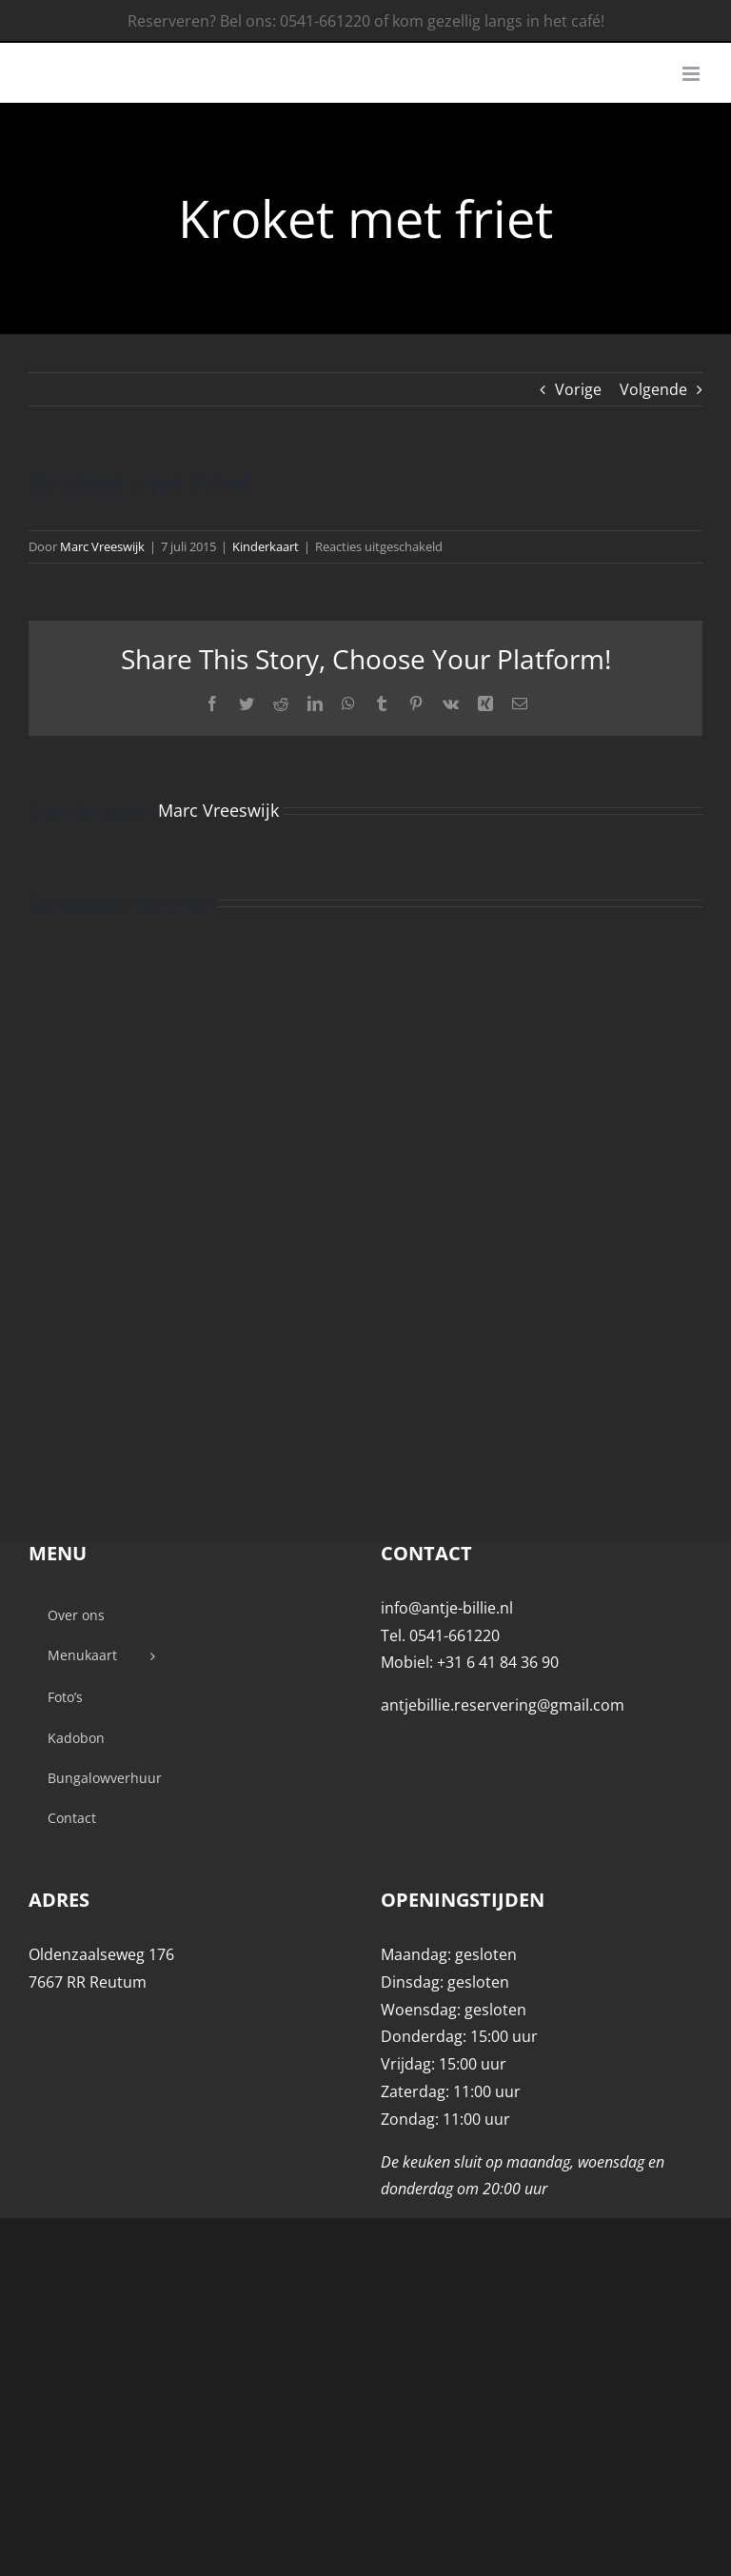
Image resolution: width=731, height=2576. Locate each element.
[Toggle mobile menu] (692, 74)
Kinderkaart (265, 546)
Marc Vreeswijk (102, 546)
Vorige (578, 389)
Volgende (653, 389)
